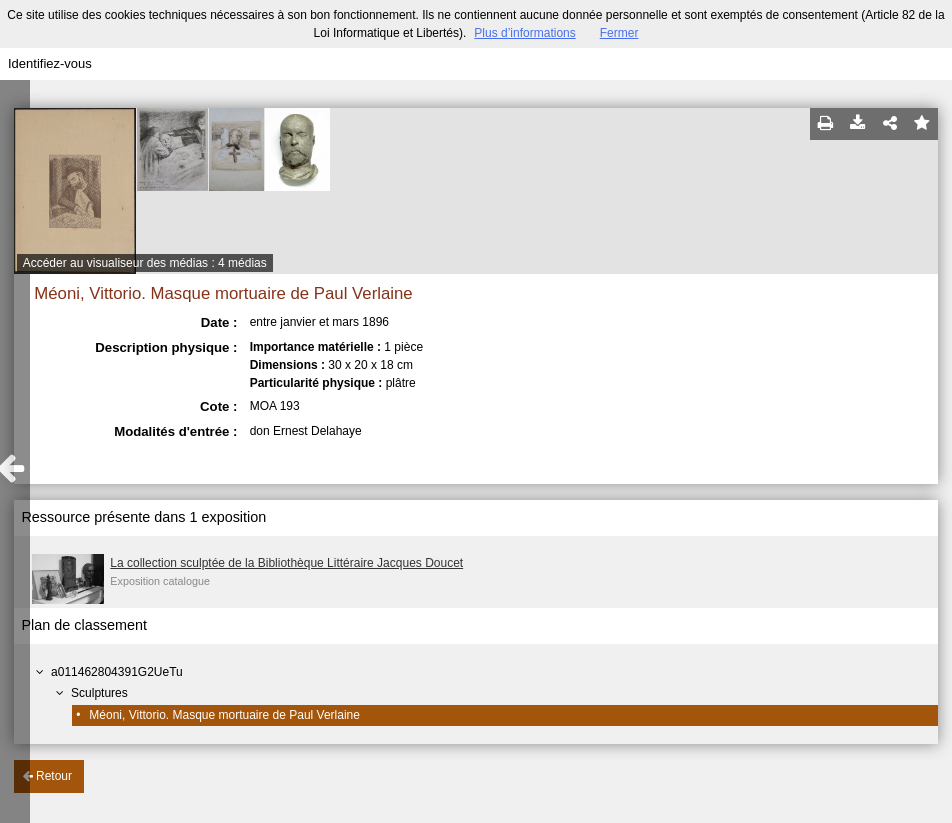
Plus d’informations (524, 33)
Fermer (619, 33)
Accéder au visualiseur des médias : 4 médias (145, 263)
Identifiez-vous (50, 63)
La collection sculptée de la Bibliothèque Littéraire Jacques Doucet (286, 563)
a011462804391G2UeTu (117, 672)
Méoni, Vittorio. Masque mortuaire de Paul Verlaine (224, 715)
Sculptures (99, 693)
